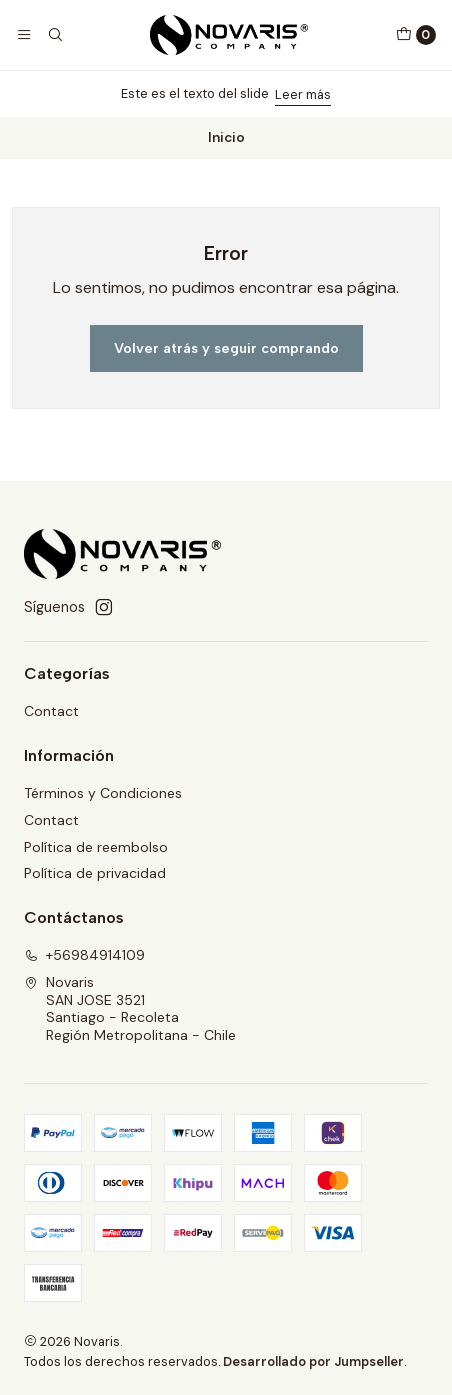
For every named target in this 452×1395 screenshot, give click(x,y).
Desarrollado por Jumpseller (313, 1361)
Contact (51, 711)
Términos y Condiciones (103, 793)
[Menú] (24, 35)
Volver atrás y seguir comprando (226, 348)
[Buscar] (54, 35)
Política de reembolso (96, 847)
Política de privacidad (95, 873)
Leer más (303, 94)
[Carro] (416, 35)
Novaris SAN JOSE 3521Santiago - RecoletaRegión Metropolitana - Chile (130, 1008)
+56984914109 (84, 955)
